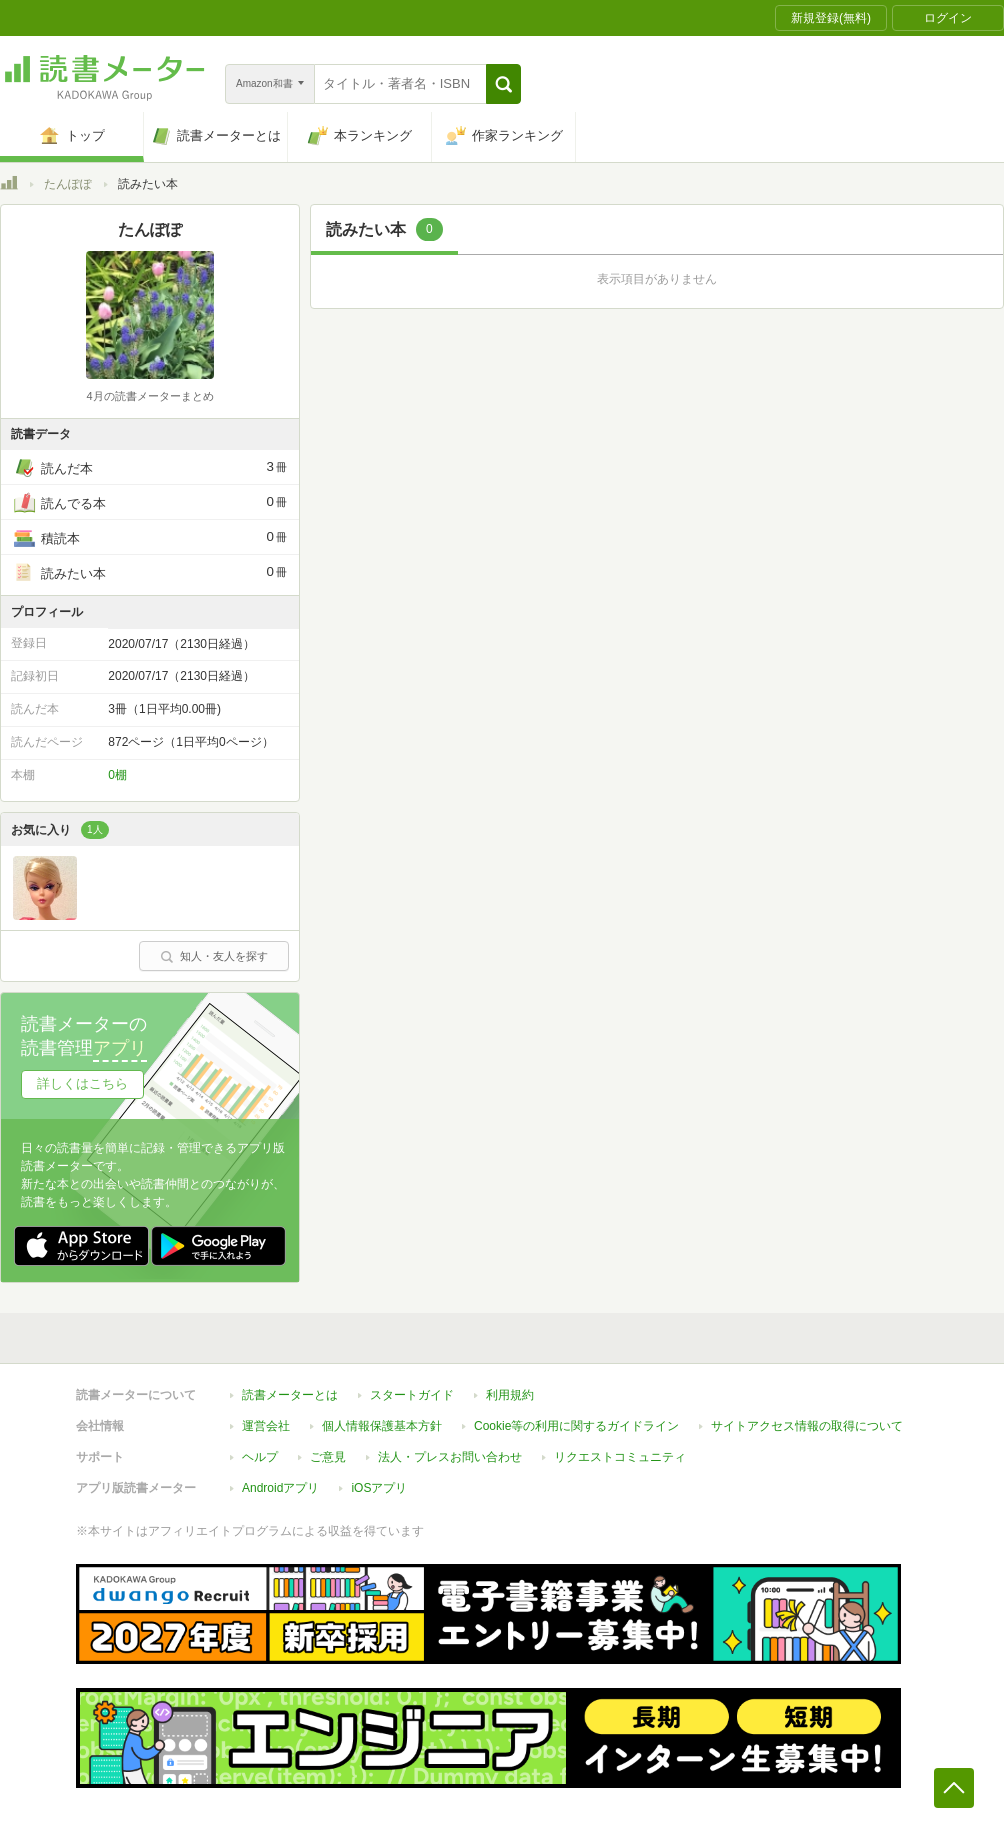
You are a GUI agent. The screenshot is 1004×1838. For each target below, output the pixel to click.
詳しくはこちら (82, 1083)
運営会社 (266, 1426)
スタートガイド (412, 1395)
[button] (503, 84)
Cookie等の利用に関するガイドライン (576, 1426)
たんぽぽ (68, 184)
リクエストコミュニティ (620, 1457)
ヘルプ (260, 1457)
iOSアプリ (379, 1488)
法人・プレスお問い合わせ (450, 1457)
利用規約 (510, 1395)
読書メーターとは (290, 1395)
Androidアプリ (280, 1488)
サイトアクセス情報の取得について (807, 1426)
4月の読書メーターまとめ (149, 396)
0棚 (117, 775)
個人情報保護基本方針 (382, 1426)
